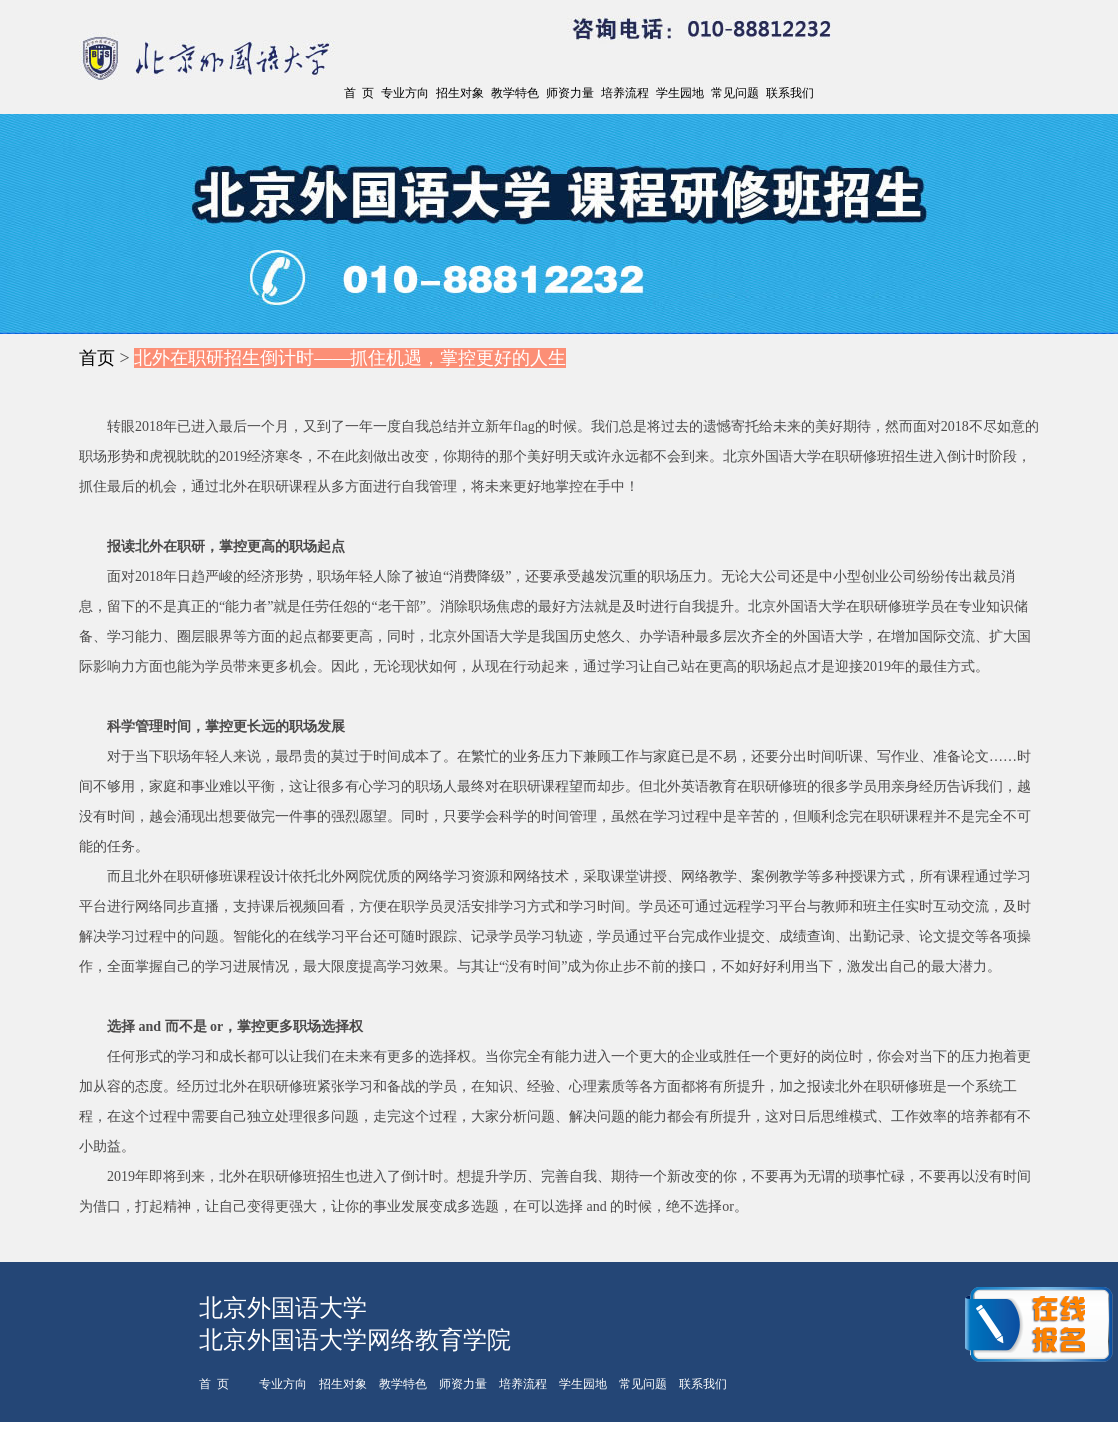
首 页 (359, 93)
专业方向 (405, 93)
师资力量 (570, 93)
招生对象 (460, 93)
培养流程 (625, 93)
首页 (97, 358)
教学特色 (515, 93)
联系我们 (790, 93)
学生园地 (680, 93)
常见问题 (735, 93)
